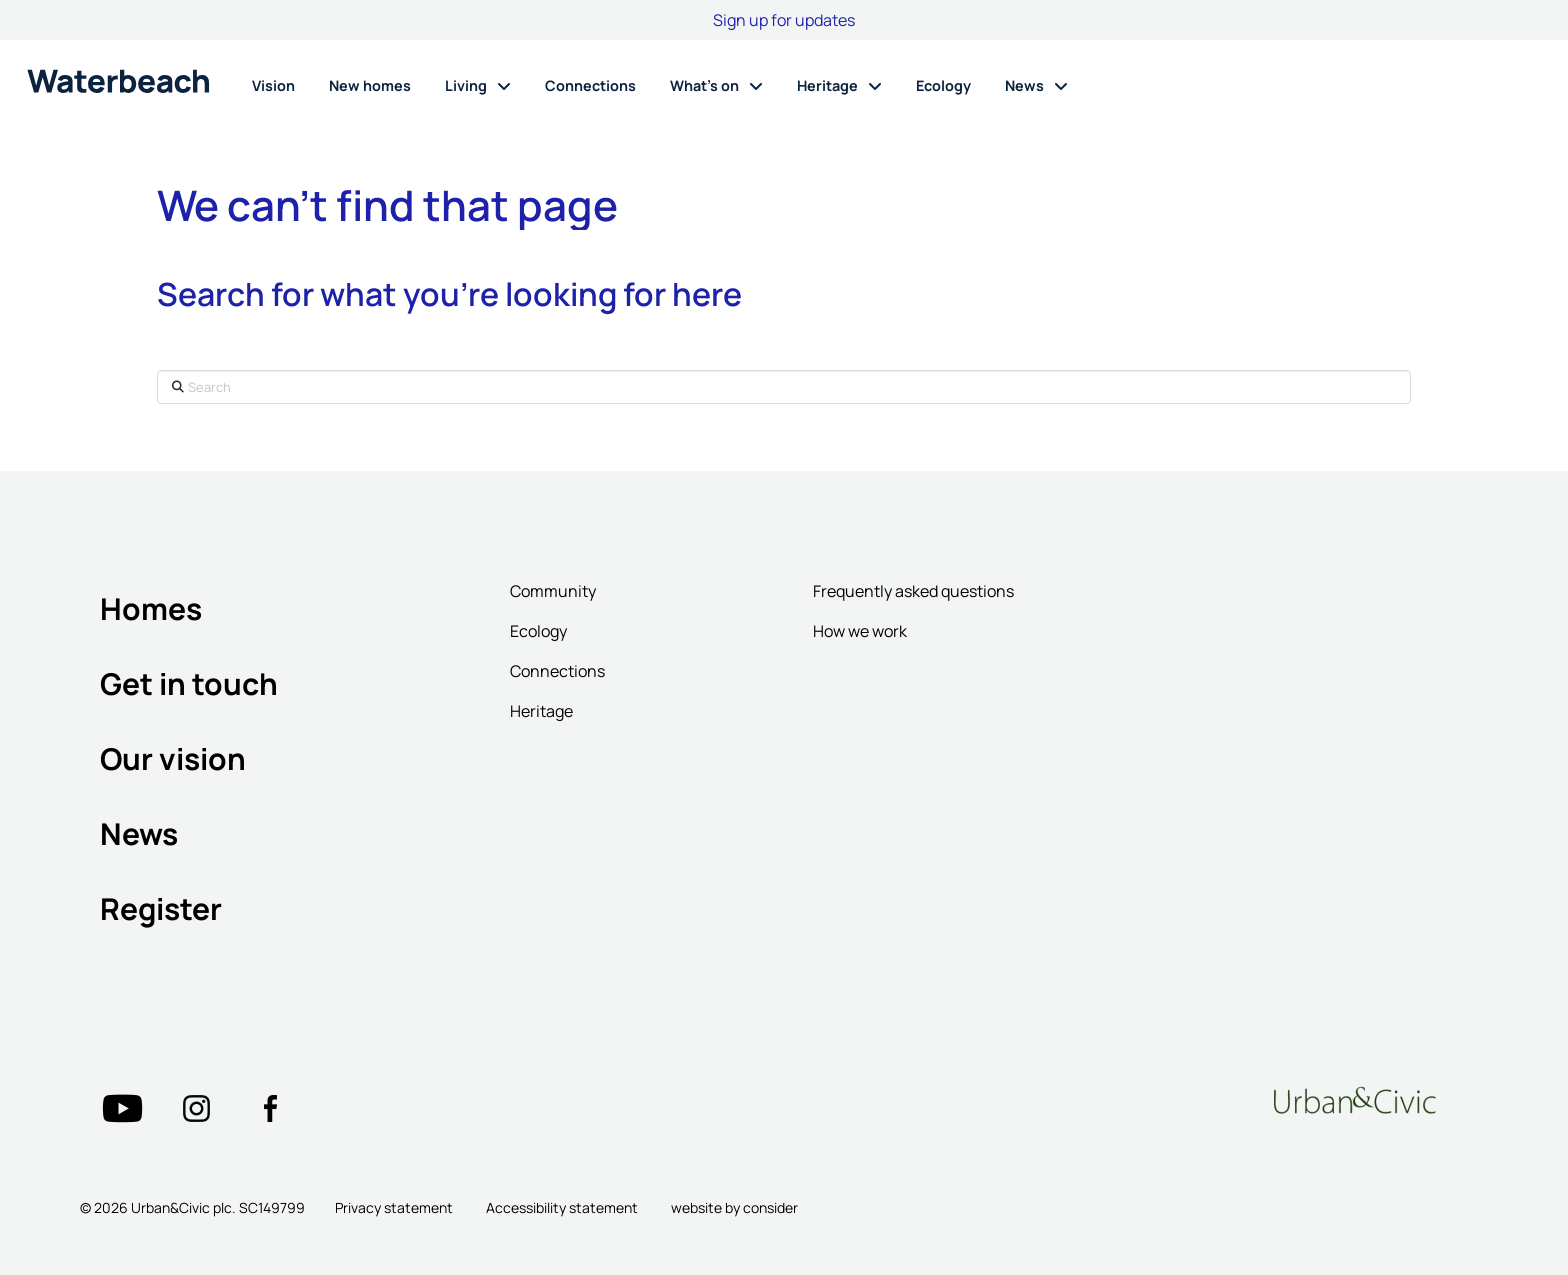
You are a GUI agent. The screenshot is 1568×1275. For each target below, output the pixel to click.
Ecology (538, 631)
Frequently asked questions (913, 591)
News (139, 833)
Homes (151, 608)
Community (553, 591)
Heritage (541, 711)
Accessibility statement (562, 1207)
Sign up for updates (784, 20)
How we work (860, 631)
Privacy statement (394, 1207)
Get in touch (189, 683)
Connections (557, 671)
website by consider (734, 1207)
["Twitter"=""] (122, 1108)
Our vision (173, 758)
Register (161, 908)
